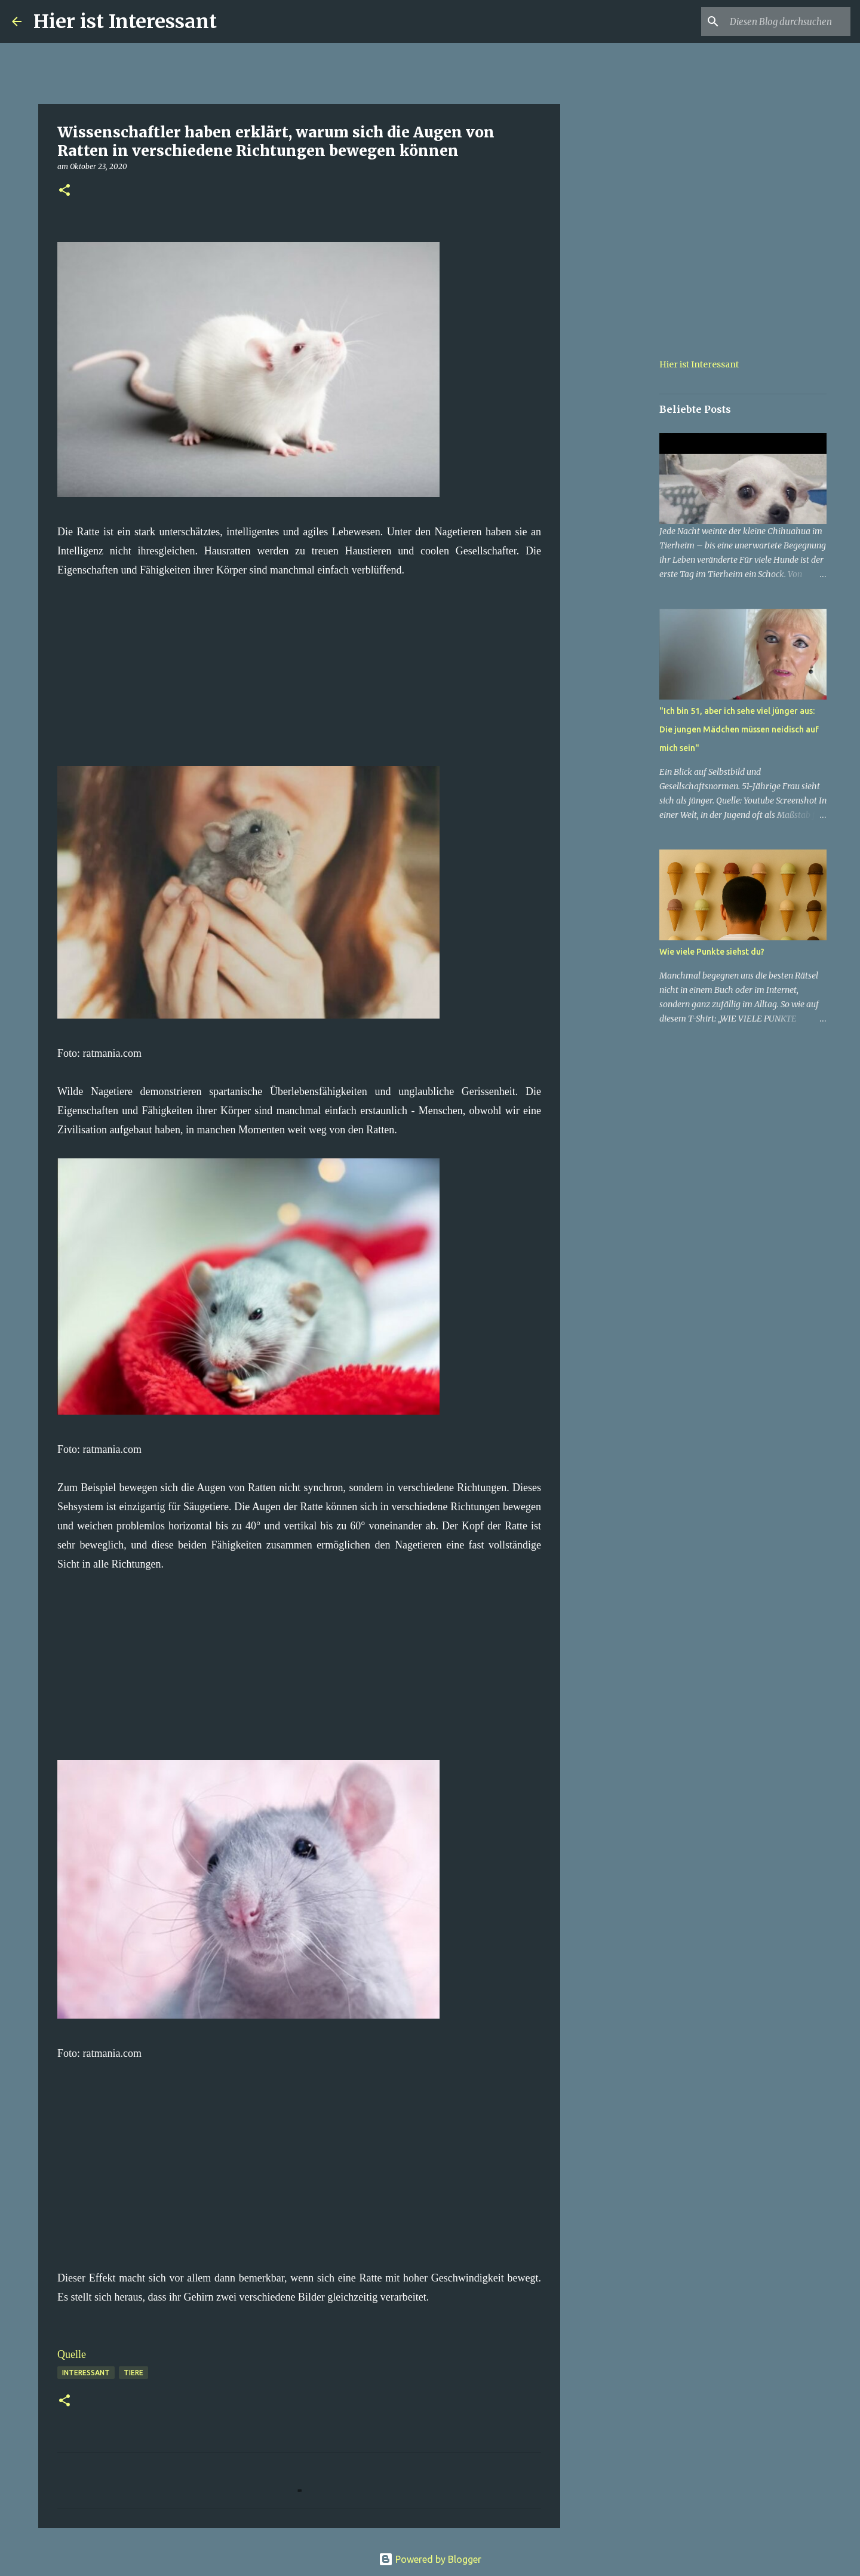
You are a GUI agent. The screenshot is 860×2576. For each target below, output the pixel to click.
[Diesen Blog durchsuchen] (787, 21)
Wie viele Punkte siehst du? (711, 951)
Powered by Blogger (430, 2559)
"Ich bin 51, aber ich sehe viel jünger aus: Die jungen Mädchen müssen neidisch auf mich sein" (739, 729)
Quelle (71, 2354)
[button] (64, 191)
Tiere (133, 2372)
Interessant (86, 2372)
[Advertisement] (299, 663)
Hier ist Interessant (125, 21)
